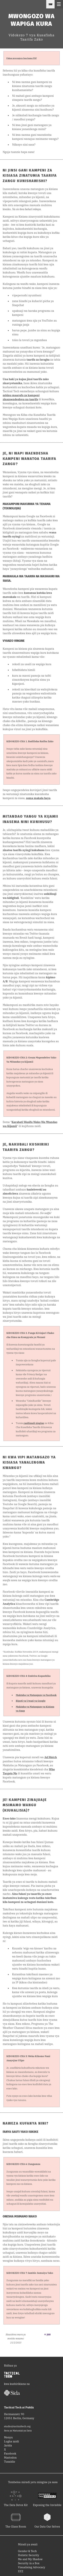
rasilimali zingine (34, 1423)
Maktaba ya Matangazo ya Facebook (36, 1695)
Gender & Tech (27, 2551)
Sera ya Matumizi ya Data (18, 2430)
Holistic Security (28, 2555)
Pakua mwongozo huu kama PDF (21, 58)
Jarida (8, 2445)
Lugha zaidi (11, 2441)
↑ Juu (47, 2334)
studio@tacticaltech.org (17, 2426)
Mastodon (10, 2457)
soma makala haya (38, 798)
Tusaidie (9, 2461)
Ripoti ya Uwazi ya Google (31, 1700)
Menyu (8, 2437)
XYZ (20, 2571)
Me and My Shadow (30, 2559)
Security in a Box (28, 2563)
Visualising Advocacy (31, 2567)
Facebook (10, 2453)
